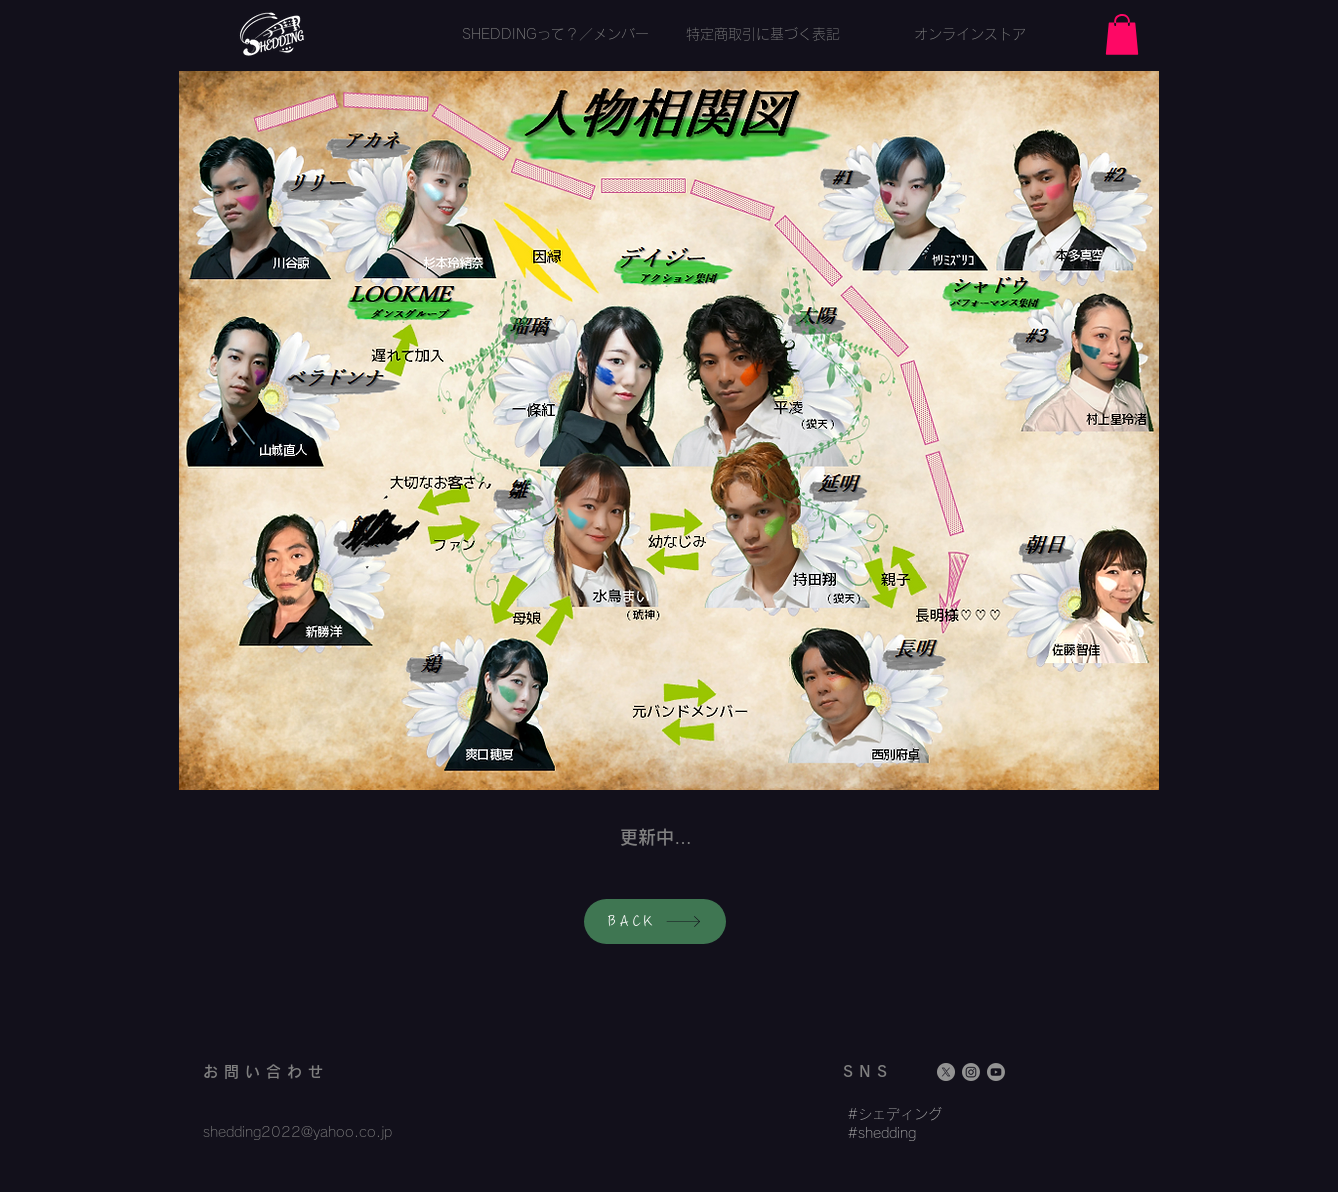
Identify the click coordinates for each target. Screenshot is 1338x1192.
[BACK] (655, 921)
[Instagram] (971, 1072)
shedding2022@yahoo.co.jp (297, 1132)
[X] (946, 1072)
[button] (1122, 34)
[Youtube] (996, 1072)
